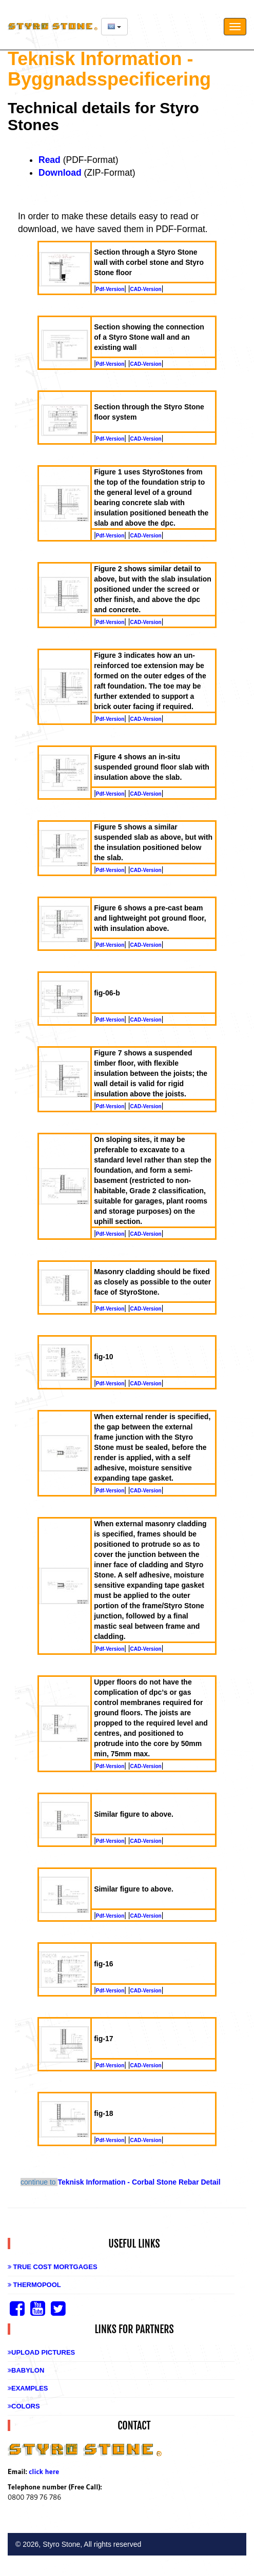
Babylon (26, 2370)
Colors (24, 2406)
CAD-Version (146, 289)
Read (49, 160)
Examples (28, 2388)
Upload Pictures (41, 2352)
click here (44, 2471)
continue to (39, 2182)
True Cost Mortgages (52, 2267)
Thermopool (34, 2285)
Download (60, 173)
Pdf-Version (110, 289)
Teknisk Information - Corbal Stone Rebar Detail (138, 2182)
